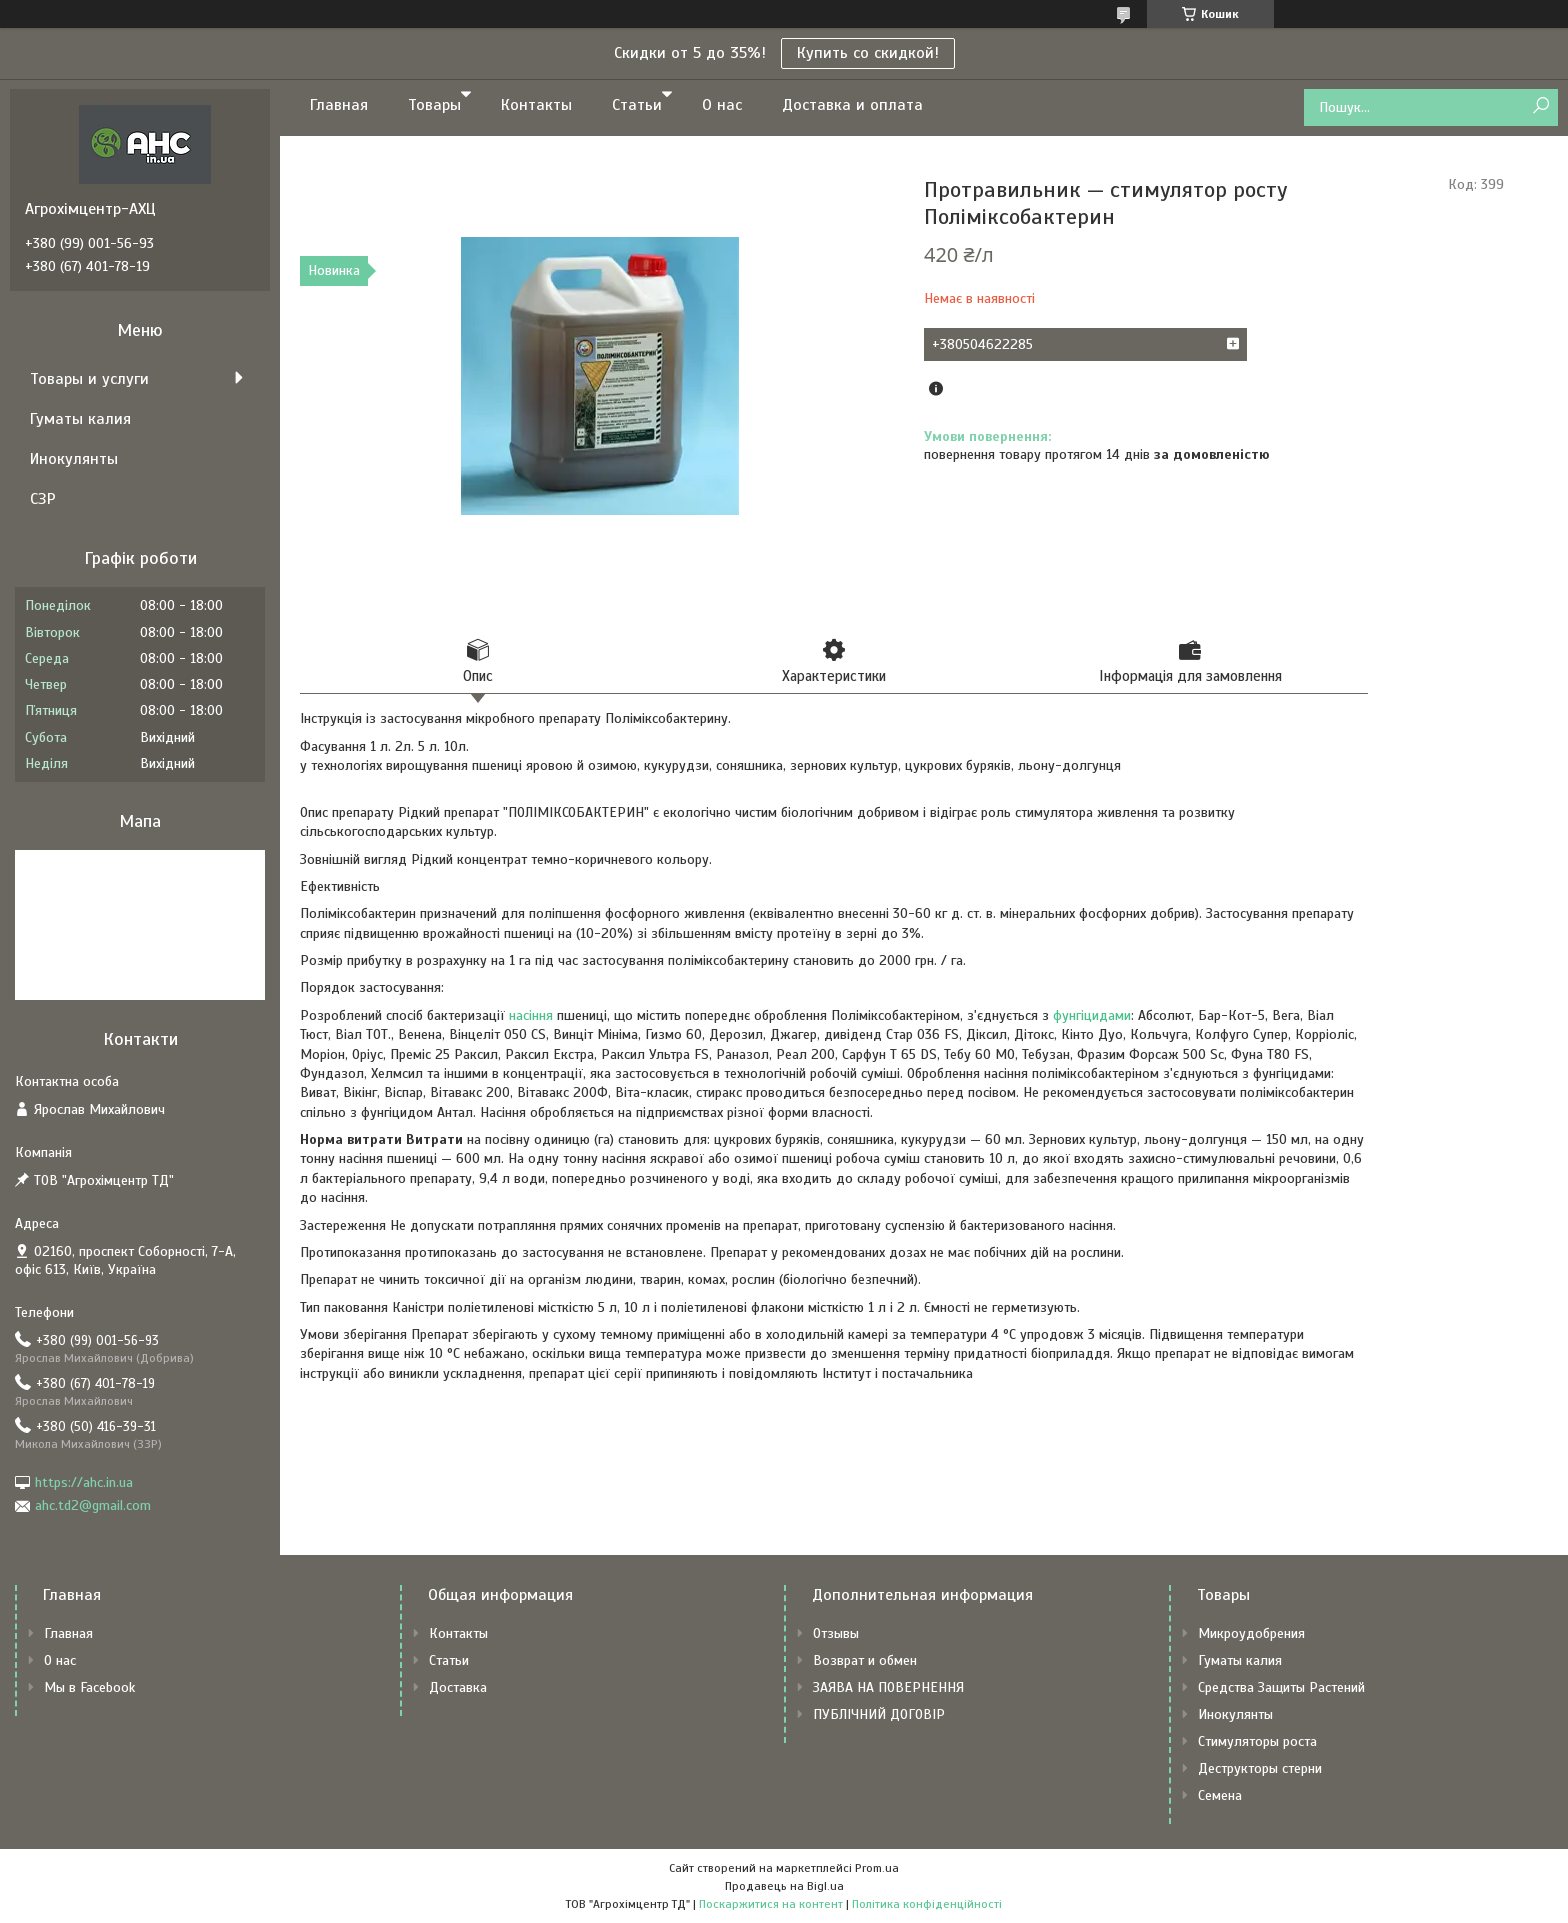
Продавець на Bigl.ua (784, 1886)
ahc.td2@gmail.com (93, 1505)
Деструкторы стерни (1260, 1768)
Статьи (637, 105)
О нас (722, 105)
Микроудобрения (1251, 1633)
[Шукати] (1540, 106)
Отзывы (836, 1633)
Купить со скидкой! (868, 53)
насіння (531, 1015)
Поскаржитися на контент (771, 1904)
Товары (434, 105)
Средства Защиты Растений (1281, 1687)
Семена (1220, 1795)
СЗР (43, 499)
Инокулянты (74, 459)
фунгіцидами (1092, 1015)
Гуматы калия (80, 419)
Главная (339, 105)
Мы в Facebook (89, 1687)
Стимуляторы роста (1257, 1741)
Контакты (536, 105)
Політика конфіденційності (927, 1904)
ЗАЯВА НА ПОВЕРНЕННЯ (888, 1687)
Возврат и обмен (865, 1660)
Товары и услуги (89, 379)
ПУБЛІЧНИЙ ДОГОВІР (879, 1714)
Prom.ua (877, 1868)
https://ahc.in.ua (84, 1482)
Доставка (458, 1687)
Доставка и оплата (852, 105)
